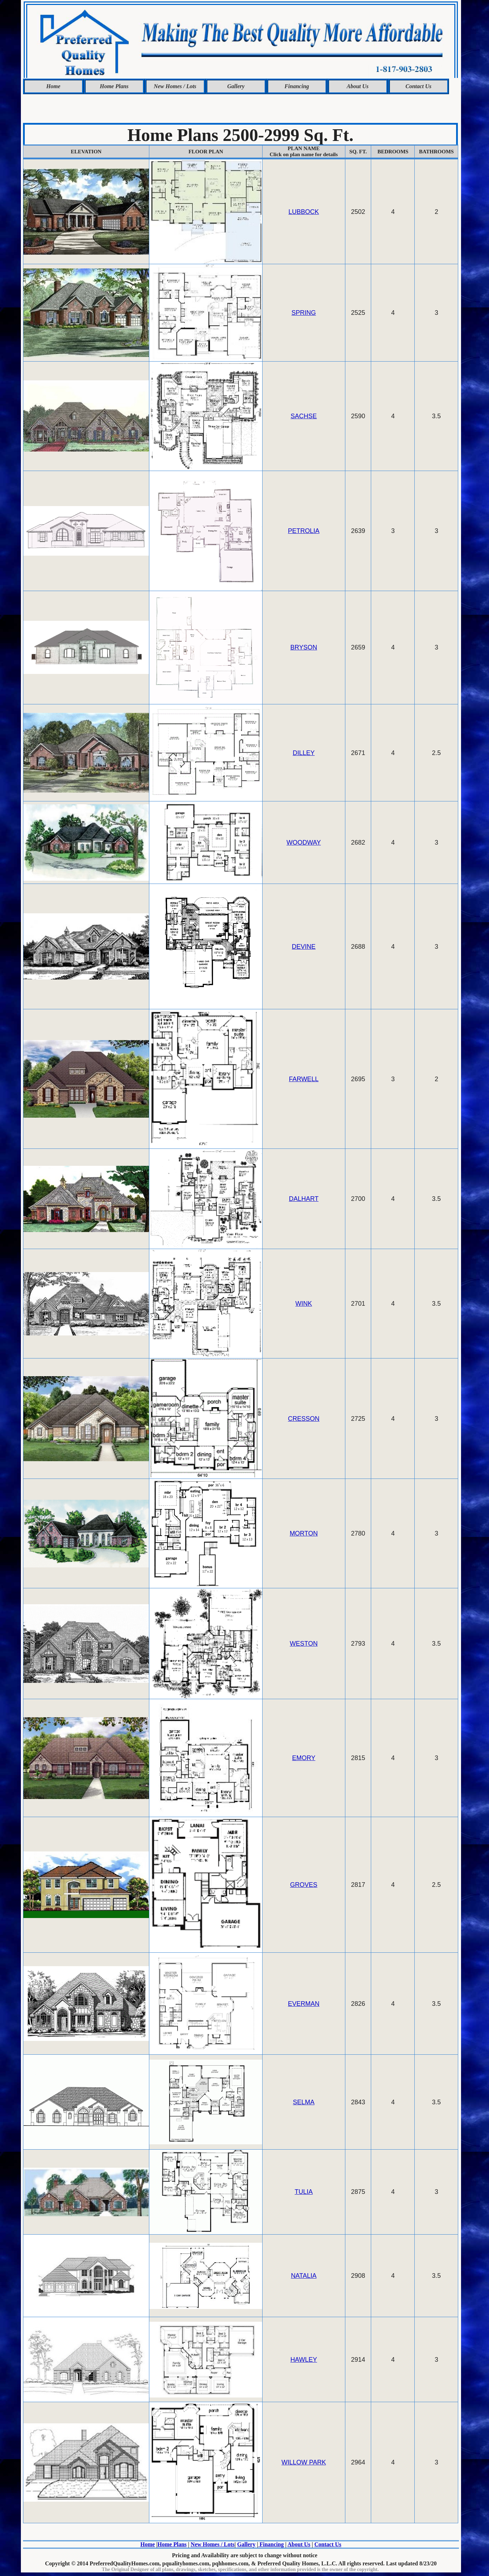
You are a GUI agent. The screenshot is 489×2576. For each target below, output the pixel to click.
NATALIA (303, 2275)
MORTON (304, 1533)
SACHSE (303, 416)
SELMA (304, 2102)
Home (53, 86)
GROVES (303, 1884)
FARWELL (303, 1079)
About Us (358, 86)
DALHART (303, 1198)
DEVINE (304, 946)
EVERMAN (304, 2003)
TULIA (304, 2191)
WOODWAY (304, 842)
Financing (296, 86)
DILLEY (304, 752)
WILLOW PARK (303, 2462)
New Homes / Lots (175, 86)
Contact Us (418, 86)
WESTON (304, 1643)
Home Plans (114, 86)
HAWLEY (303, 2359)
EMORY (303, 1757)
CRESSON (304, 1418)
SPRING (304, 312)
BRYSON (303, 647)
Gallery (235, 86)
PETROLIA (304, 530)
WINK (303, 1303)
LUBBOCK (303, 211)
